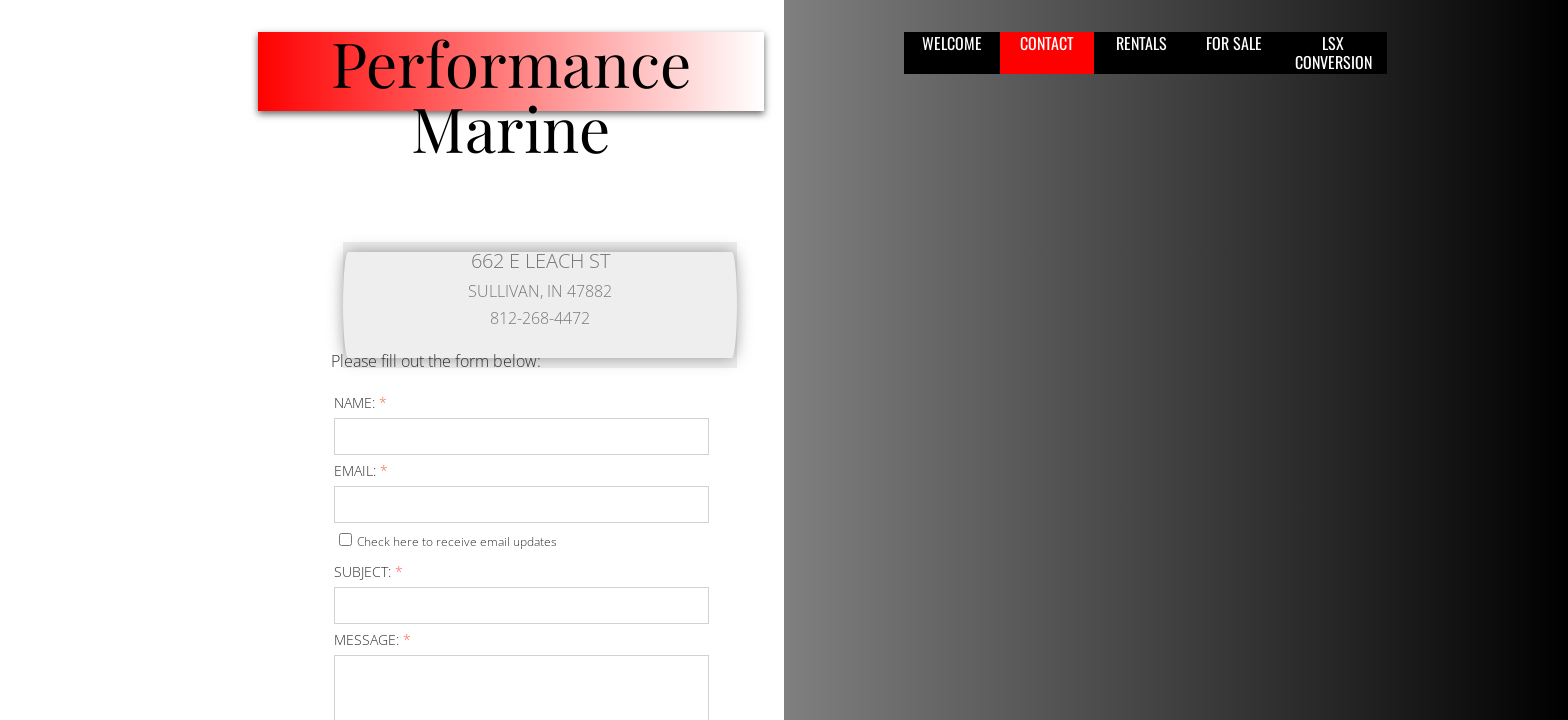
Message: (372, 639)
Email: (361, 470)
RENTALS (1141, 43)
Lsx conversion (1333, 53)
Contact (1047, 43)
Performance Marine (511, 95)
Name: (360, 402)
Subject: (368, 571)
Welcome (952, 43)
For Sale (1234, 43)
